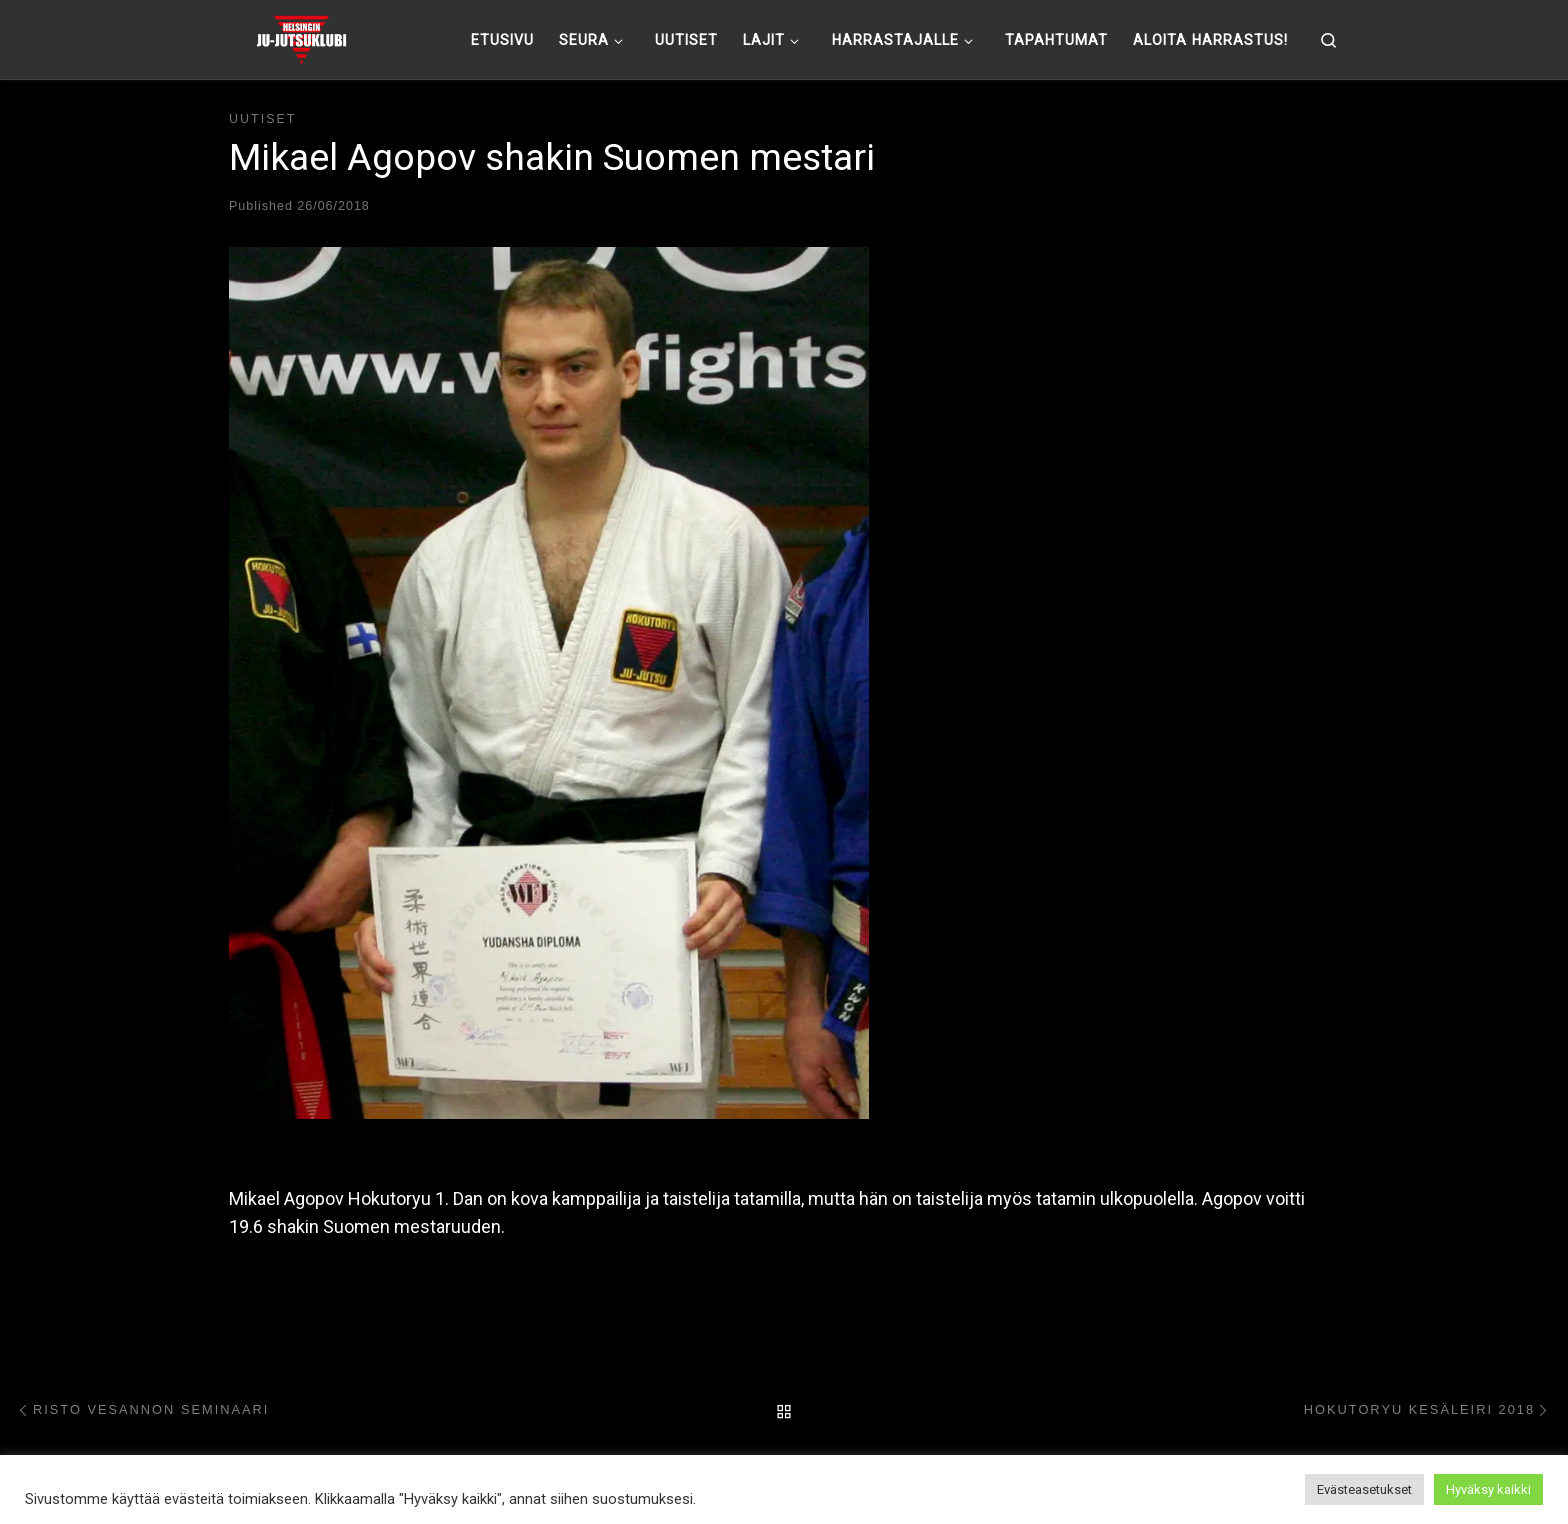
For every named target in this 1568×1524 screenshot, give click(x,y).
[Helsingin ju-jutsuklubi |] (301, 37)
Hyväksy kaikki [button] (1488, 1489)
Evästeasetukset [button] (1364, 1489)
